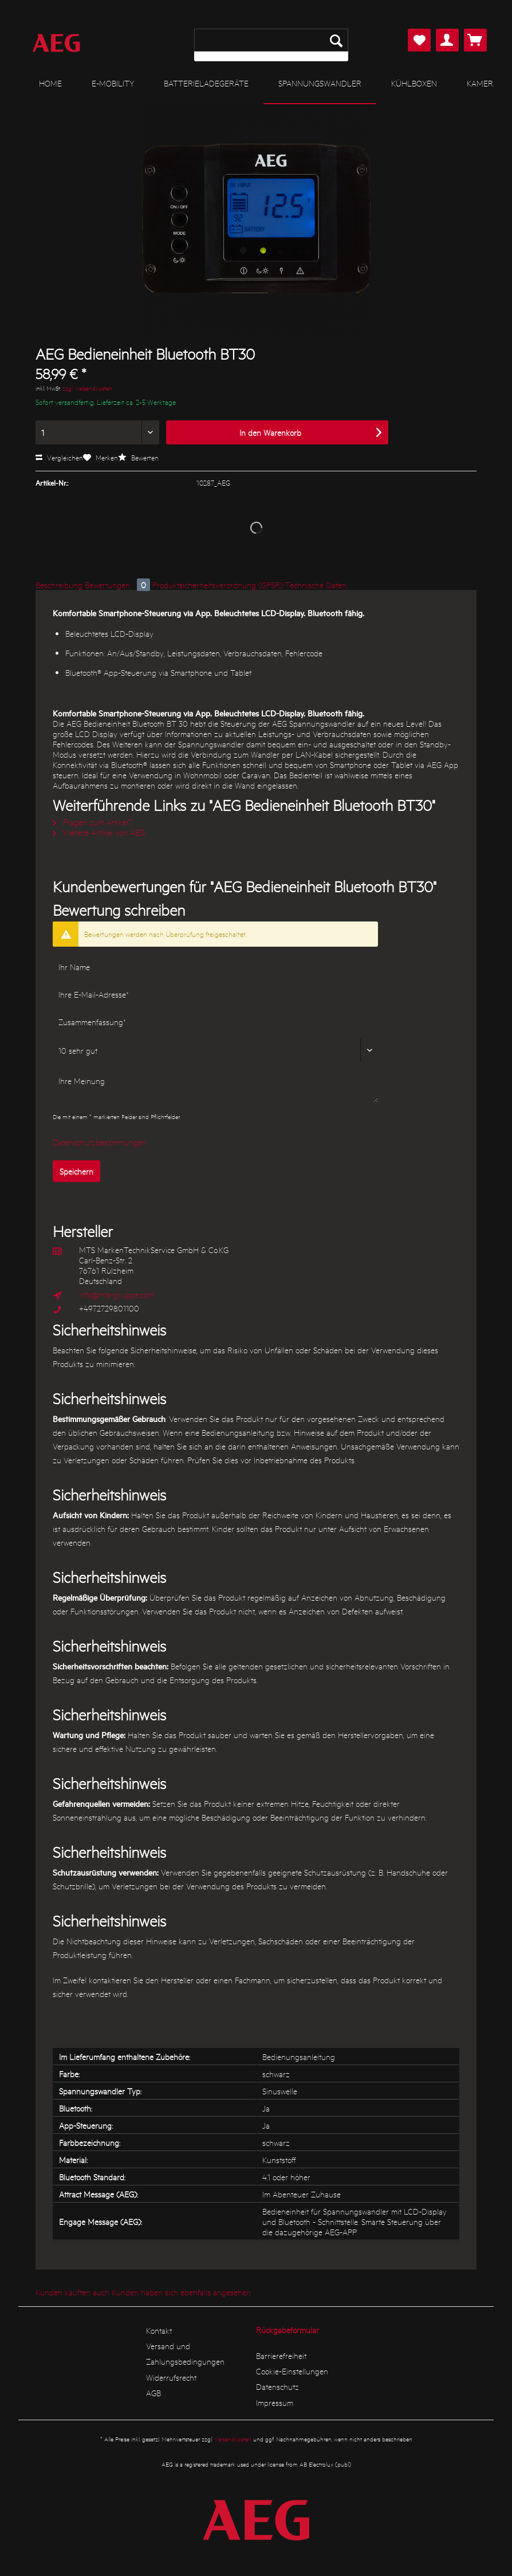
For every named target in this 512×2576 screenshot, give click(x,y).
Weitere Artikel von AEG (99, 832)
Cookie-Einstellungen (292, 2371)
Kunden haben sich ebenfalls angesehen (181, 2292)
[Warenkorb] (475, 40)
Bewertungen (118, 585)
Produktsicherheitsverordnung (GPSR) (217, 585)
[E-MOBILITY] (113, 83)
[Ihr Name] (215, 967)
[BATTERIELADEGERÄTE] (206, 83)
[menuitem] (271, 45)
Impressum (274, 2402)
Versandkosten (232, 2439)
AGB (153, 2393)
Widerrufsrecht (171, 2377)
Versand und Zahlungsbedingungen (185, 2353)
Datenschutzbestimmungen (100, 1142)
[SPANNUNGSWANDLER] (319, 83)
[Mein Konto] (447, 40)
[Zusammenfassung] (215, 1022)
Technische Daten (315, 585)
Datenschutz (277, 2386)
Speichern (76, 1171)
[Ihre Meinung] (215, 1086)
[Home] (50, 83)
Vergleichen (59, 457)
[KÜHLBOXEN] (414, 83)
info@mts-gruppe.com (116, 1294)
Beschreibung (59, 585)
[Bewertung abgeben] (215, 1050)
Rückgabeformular (287, 2330)
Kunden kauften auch (72, 2292)
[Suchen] (336, 40)
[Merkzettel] (419, 40)
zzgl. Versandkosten (87, 388)
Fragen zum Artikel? (92, 822)
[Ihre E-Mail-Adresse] (215, 994)
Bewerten (138, 457)
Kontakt (159, 2330)
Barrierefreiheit (281, 2355)
